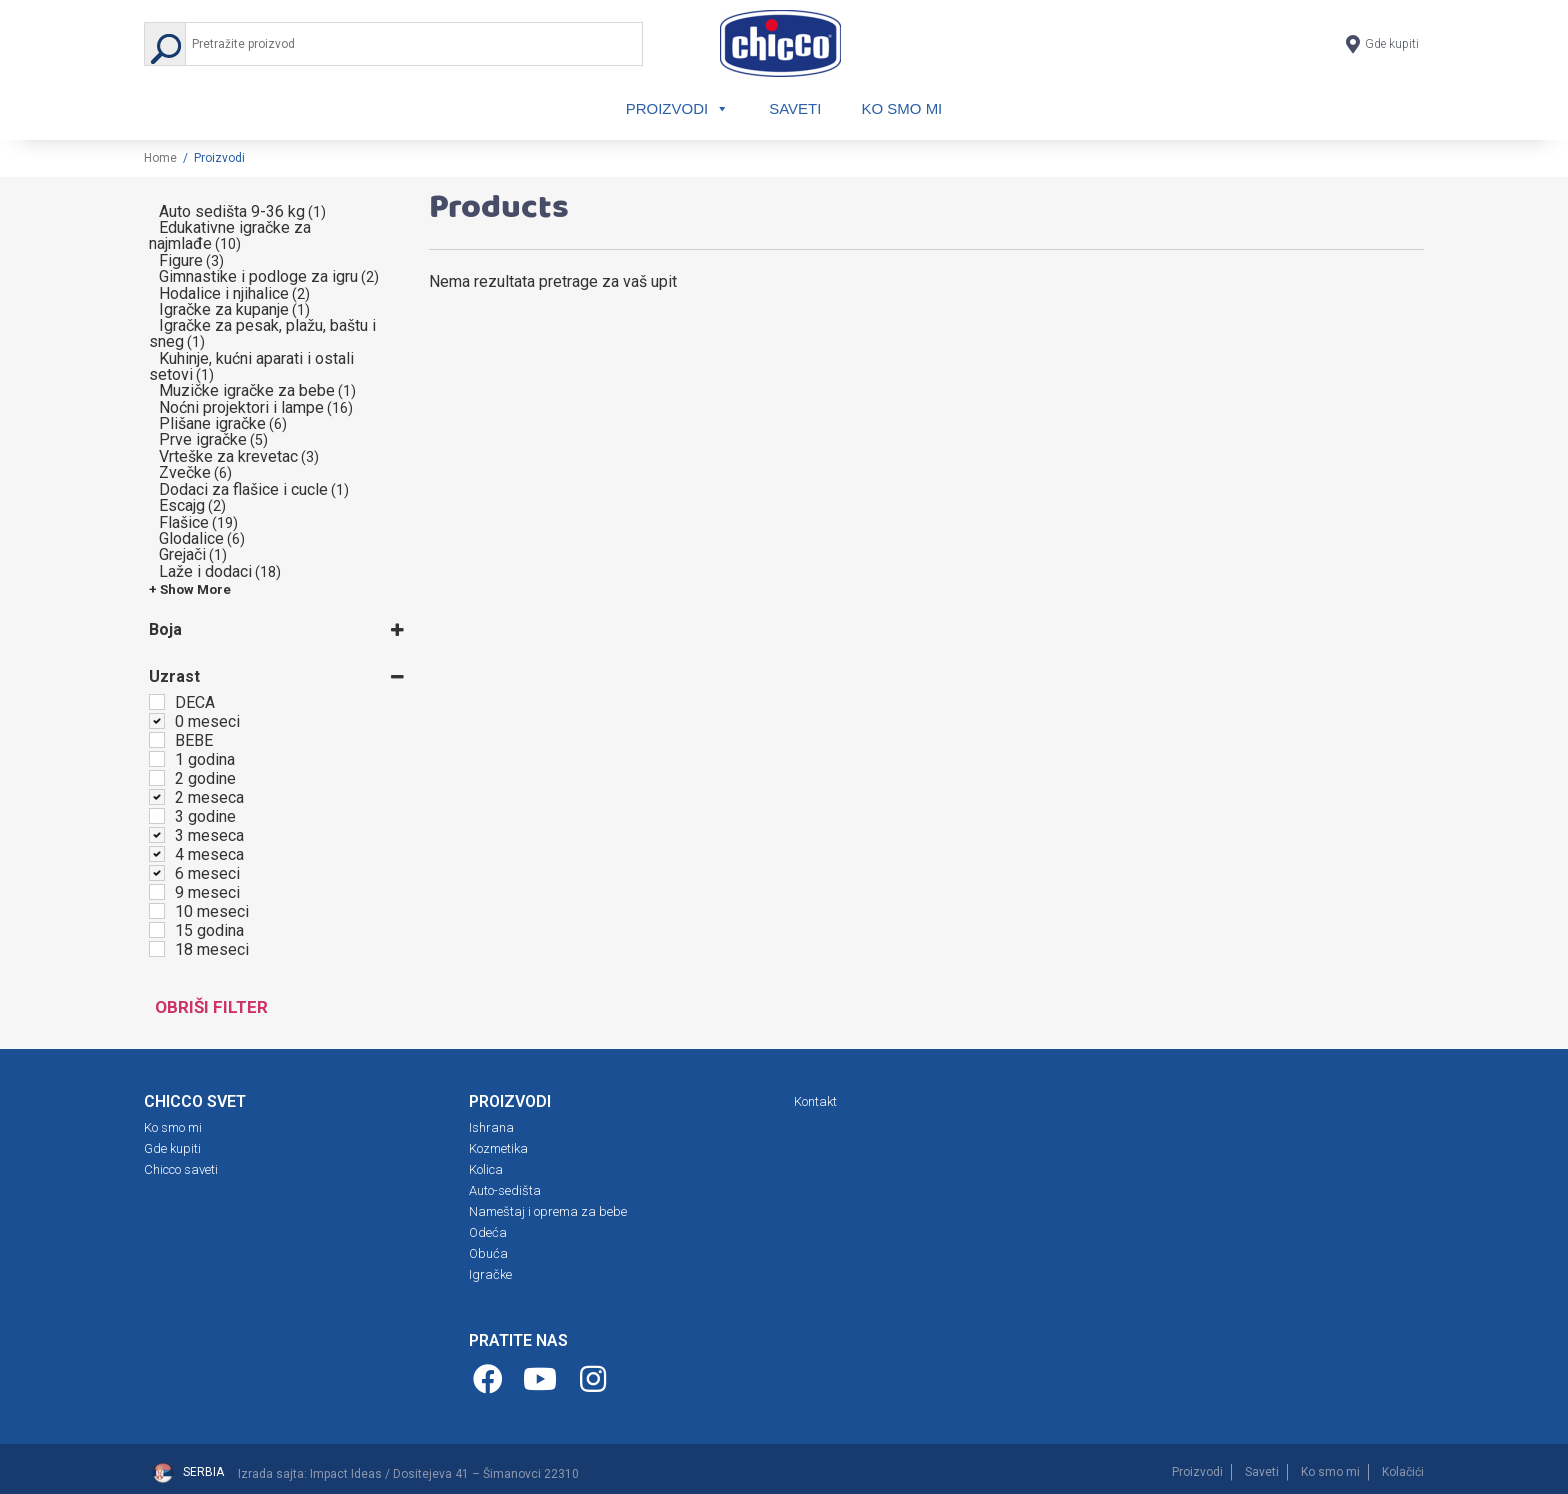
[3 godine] (157, 816)
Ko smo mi (907, 108)
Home (160, 158)
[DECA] (157, 702)
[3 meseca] (157, 835)
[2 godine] (157, 778)
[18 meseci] (157, 949)
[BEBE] (157, 740)
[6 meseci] (157, 873)
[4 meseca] (157, 854)
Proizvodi (673, 108)
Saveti (796, 108)
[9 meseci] (157, 892)
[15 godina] (157, 930)
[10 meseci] (157, 911)
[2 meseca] (157, 797)
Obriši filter (211, 1007)
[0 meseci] (157, 721)
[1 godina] (157, 759)
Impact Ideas (346, 1474)
